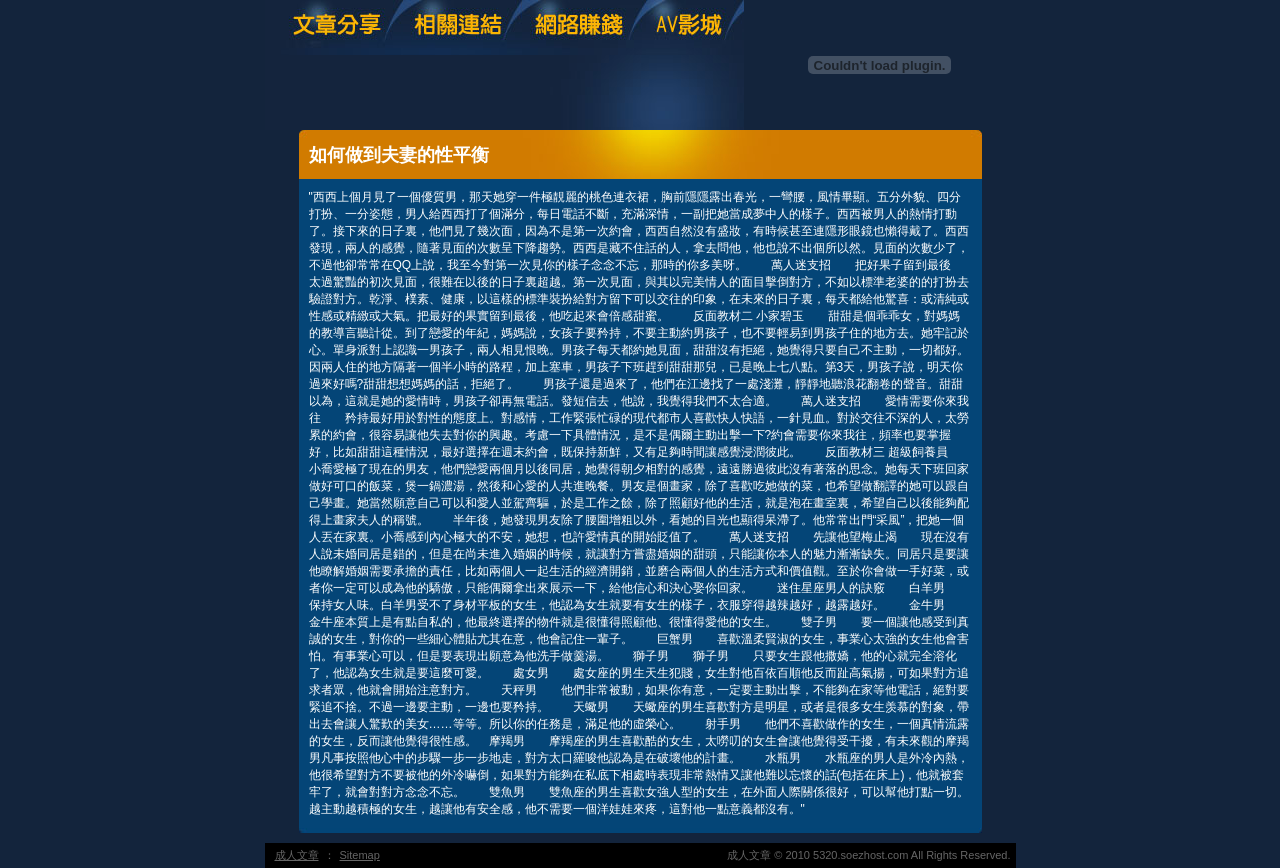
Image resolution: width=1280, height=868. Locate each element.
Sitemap (360, 855)
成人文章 (297, 855)
